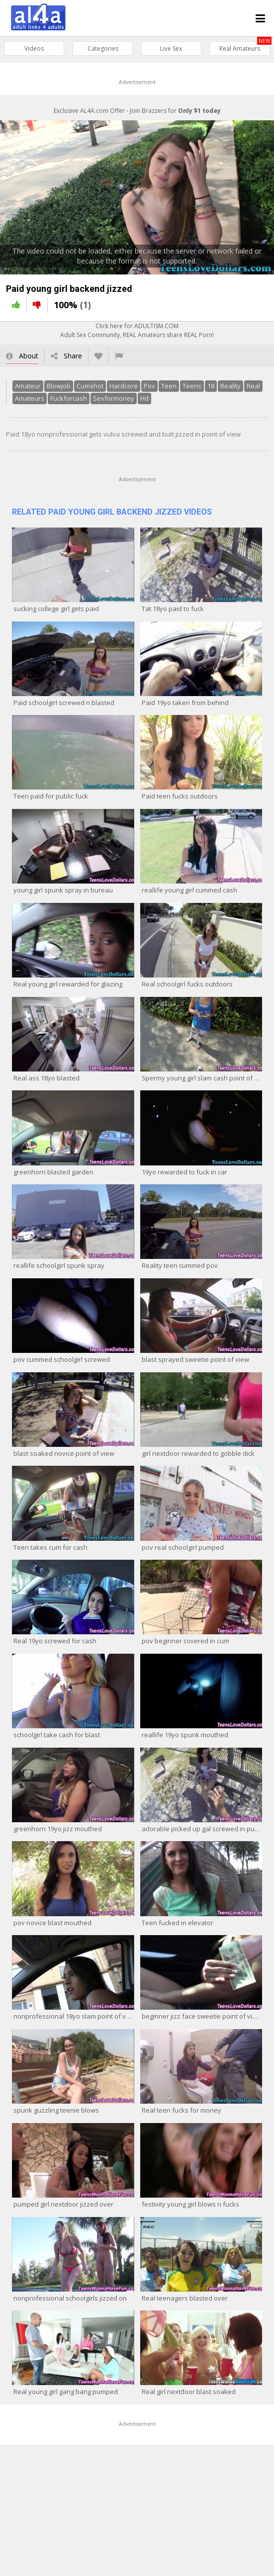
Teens (192, 385)
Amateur (28, 385)
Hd (144, 398)
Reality (230, 385)
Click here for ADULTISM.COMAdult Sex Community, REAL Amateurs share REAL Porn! (137, 330)
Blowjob (59, 385)
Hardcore (123, 385)
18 (210, 385)
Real (253, 385)
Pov (149, 385)
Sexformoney (113, 398)
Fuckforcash (68, 398)
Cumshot (90, 385)
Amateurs (29, 398)
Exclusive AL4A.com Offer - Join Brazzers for (137, 110)
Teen (169, 385)
